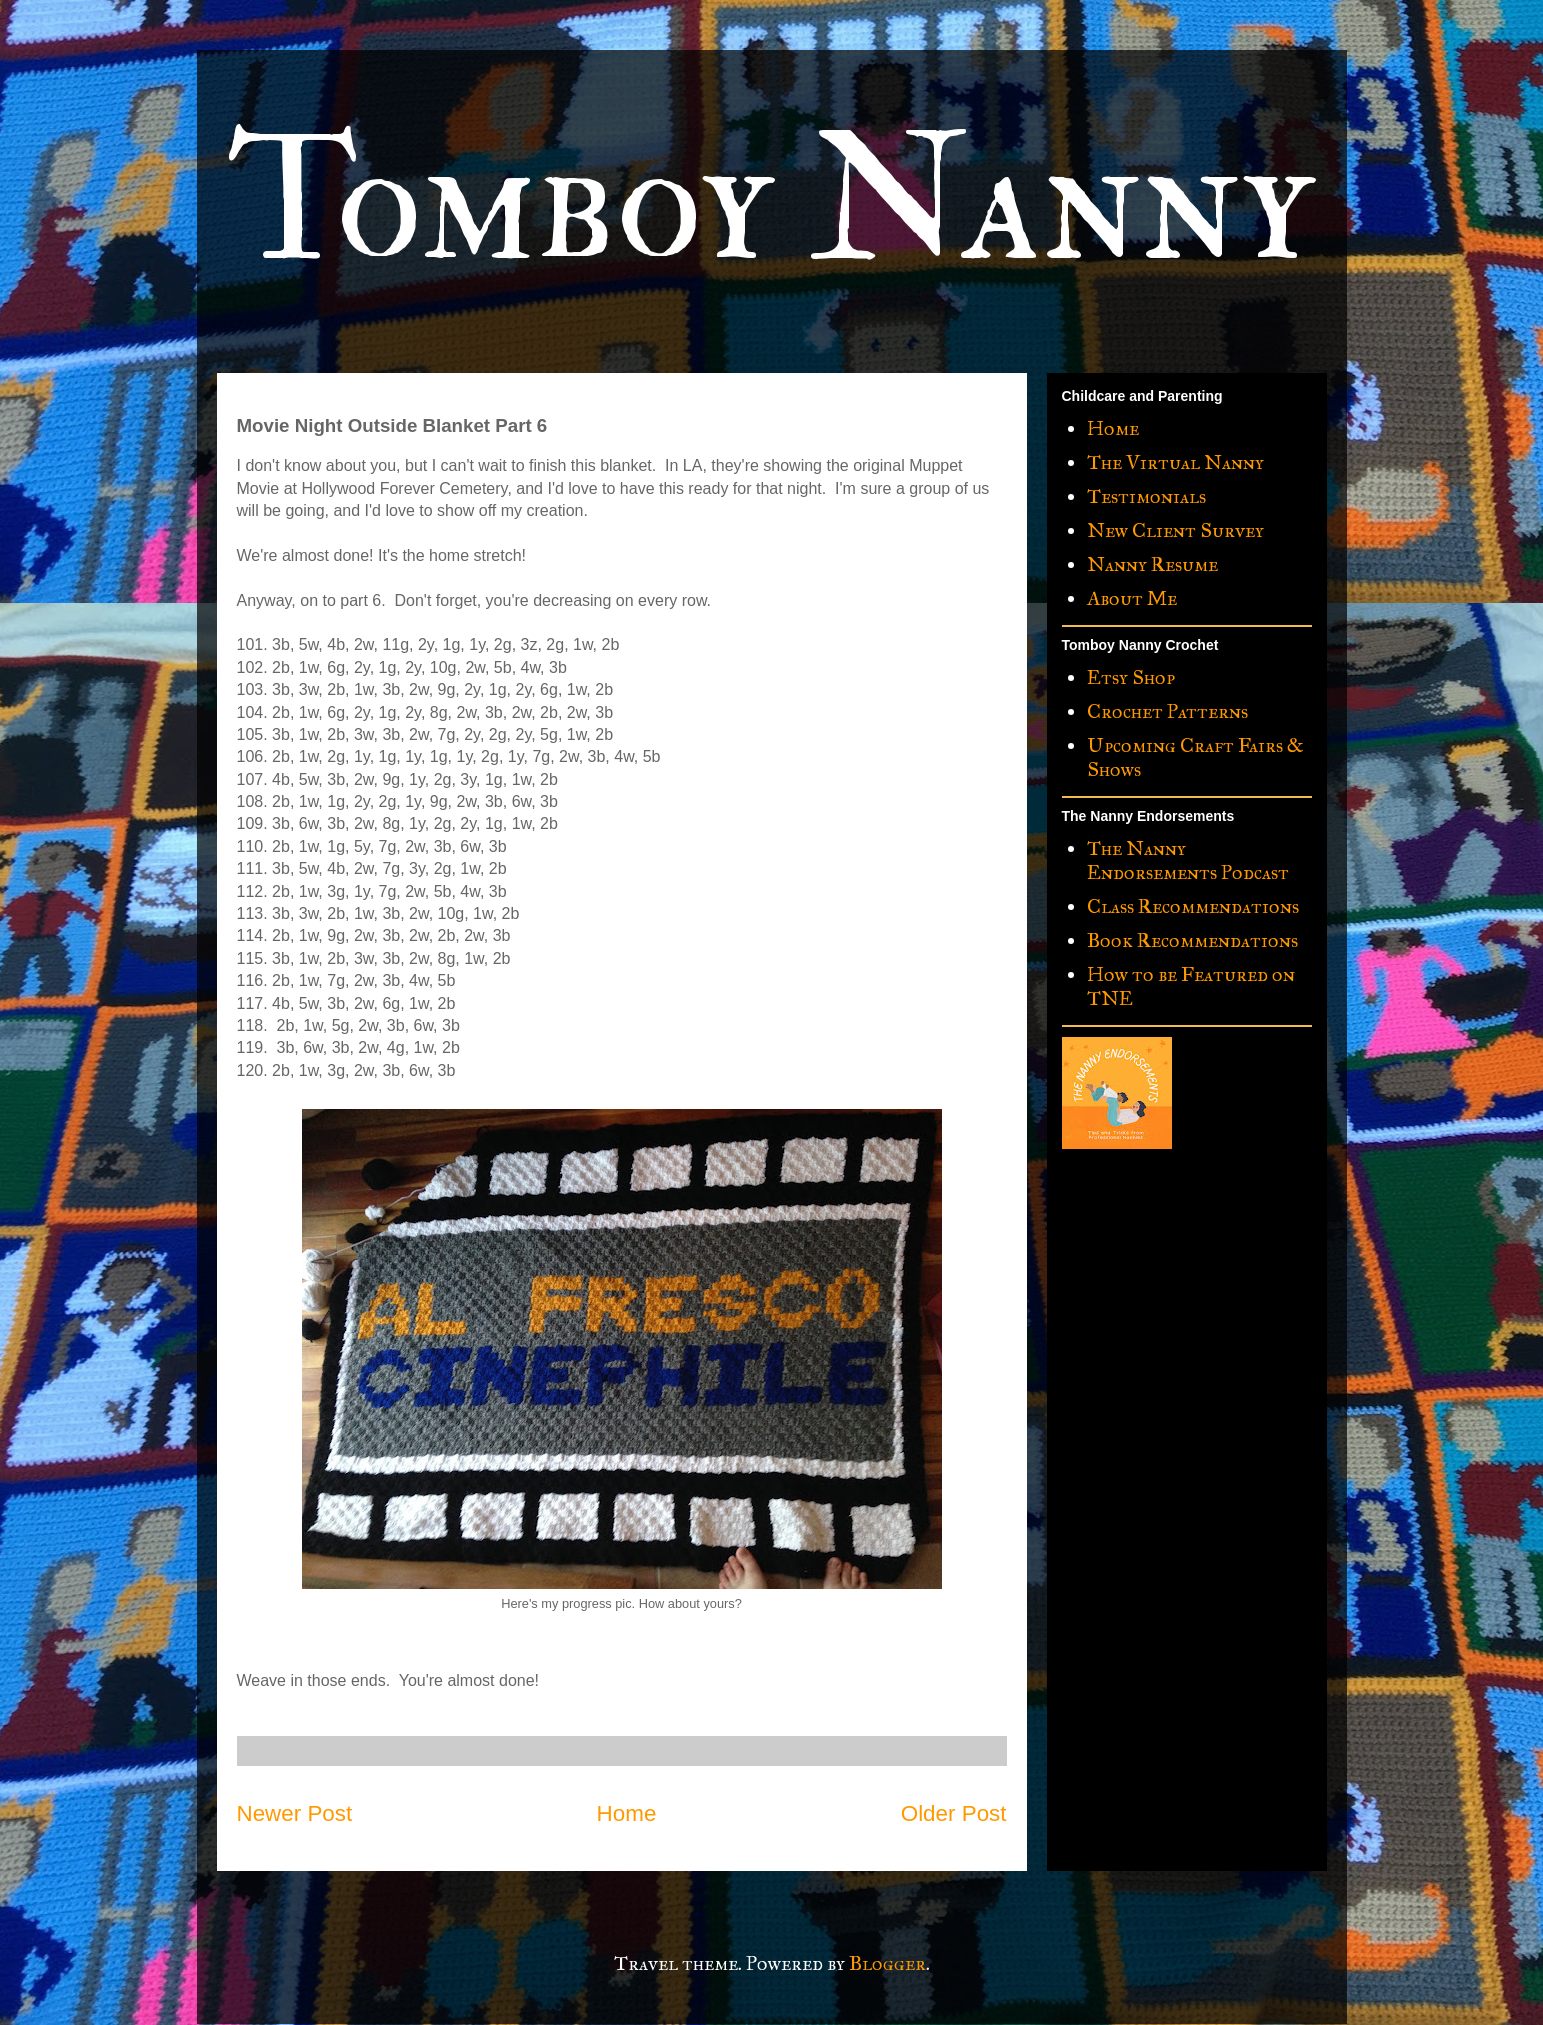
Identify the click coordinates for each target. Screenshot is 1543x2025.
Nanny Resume (1152, 564)
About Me (1132, 598)
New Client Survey (1175, 530)
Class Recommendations (1193, 906)
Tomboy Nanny (770, 202)
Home (627, 1813)
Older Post (954, 1813)
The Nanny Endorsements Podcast (1188, 860)
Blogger (887, 1963)
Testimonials (1146, 496)
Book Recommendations (1192, 940)
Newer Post (295, 1813)
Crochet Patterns (1167, 711)
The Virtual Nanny (1175, 462)
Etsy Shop (1131, 677)
